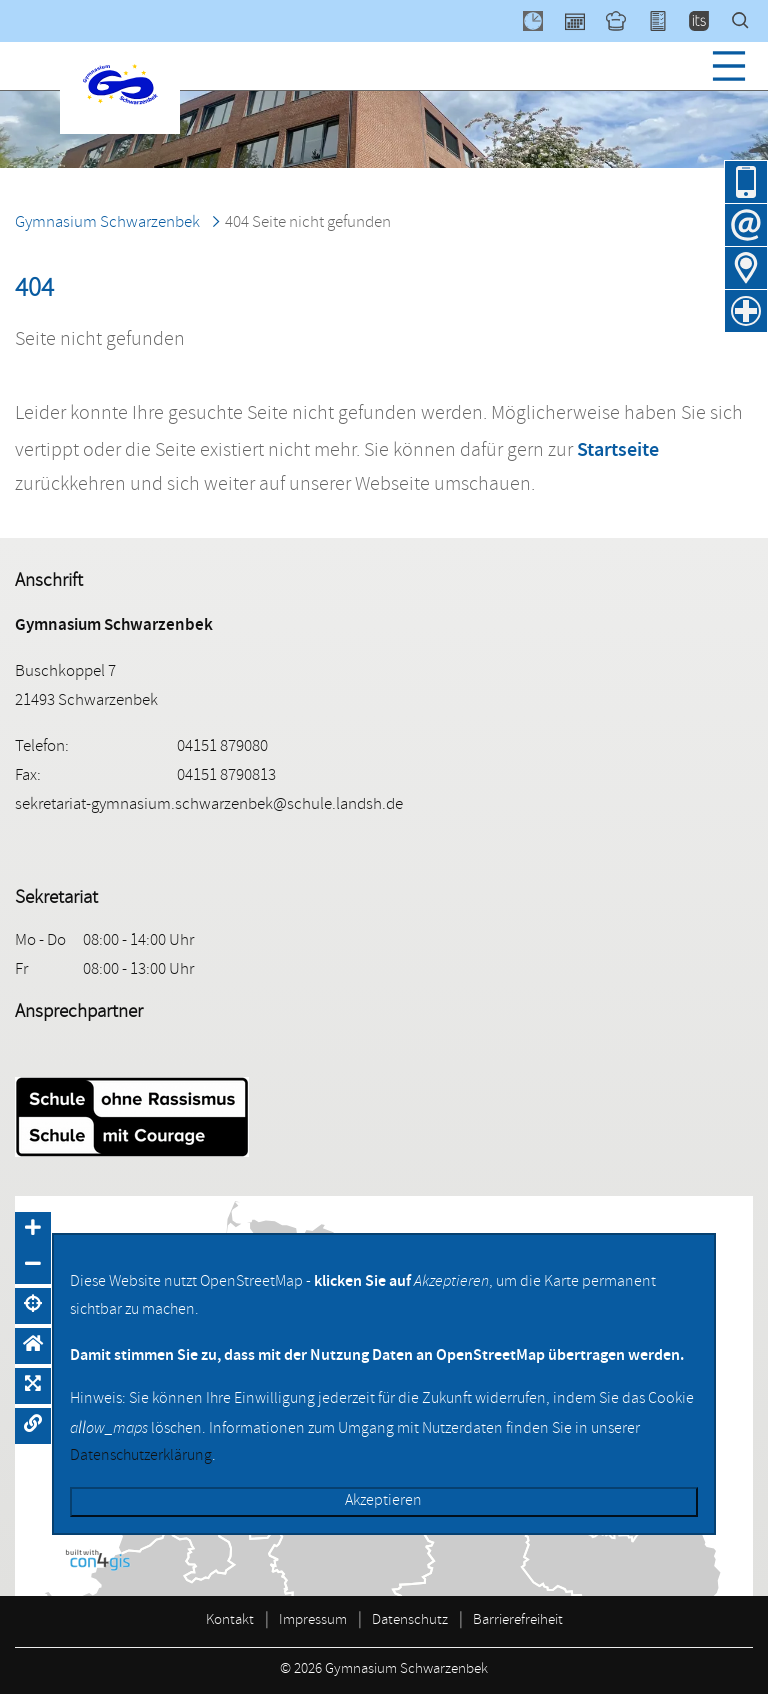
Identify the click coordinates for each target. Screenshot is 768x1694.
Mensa (625, 21)
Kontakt (230, 1621)
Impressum (313, 1621)
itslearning (708, 21)
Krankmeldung (746, 311)
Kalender (584, 21)
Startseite (618, 449)
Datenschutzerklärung (141, 1457)
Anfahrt (746, 268)
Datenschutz (410, 1621)
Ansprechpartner (79, 1013)
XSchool (667, 21)
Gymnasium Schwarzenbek (107, 223)
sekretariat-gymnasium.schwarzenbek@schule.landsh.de (209, 805)
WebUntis (542, 21)
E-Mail (746, 225)
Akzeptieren (383, 1502)
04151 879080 (746, 182)
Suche (750, 21)
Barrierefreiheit (518, 1621)
